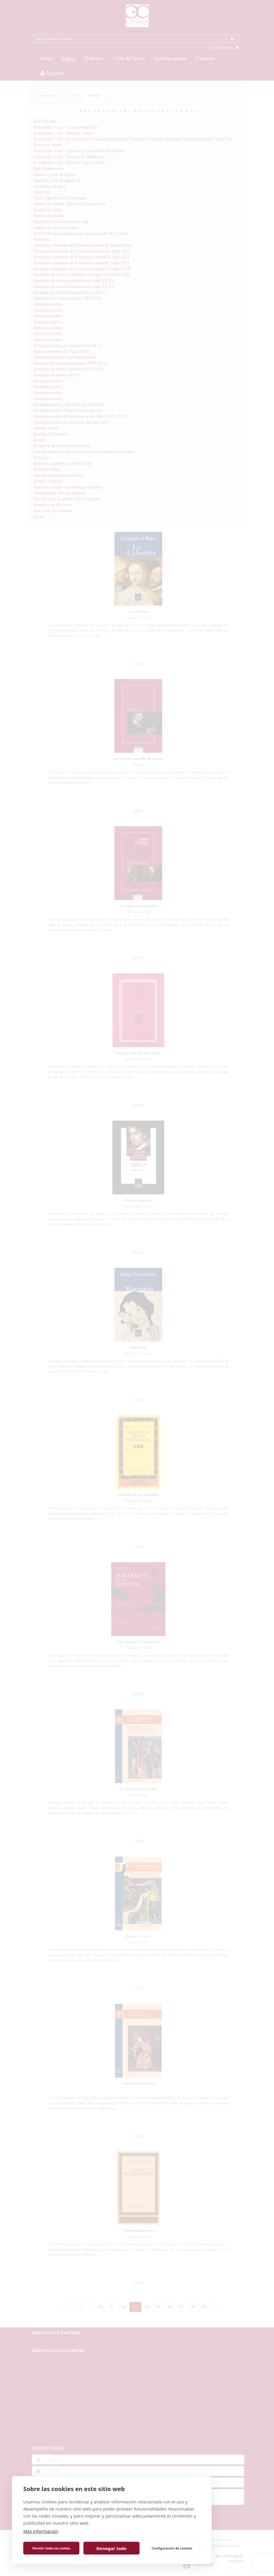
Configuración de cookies (172, 2548)
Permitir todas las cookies (51, 2548)
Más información (40, 2531)
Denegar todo (111, 2548)
